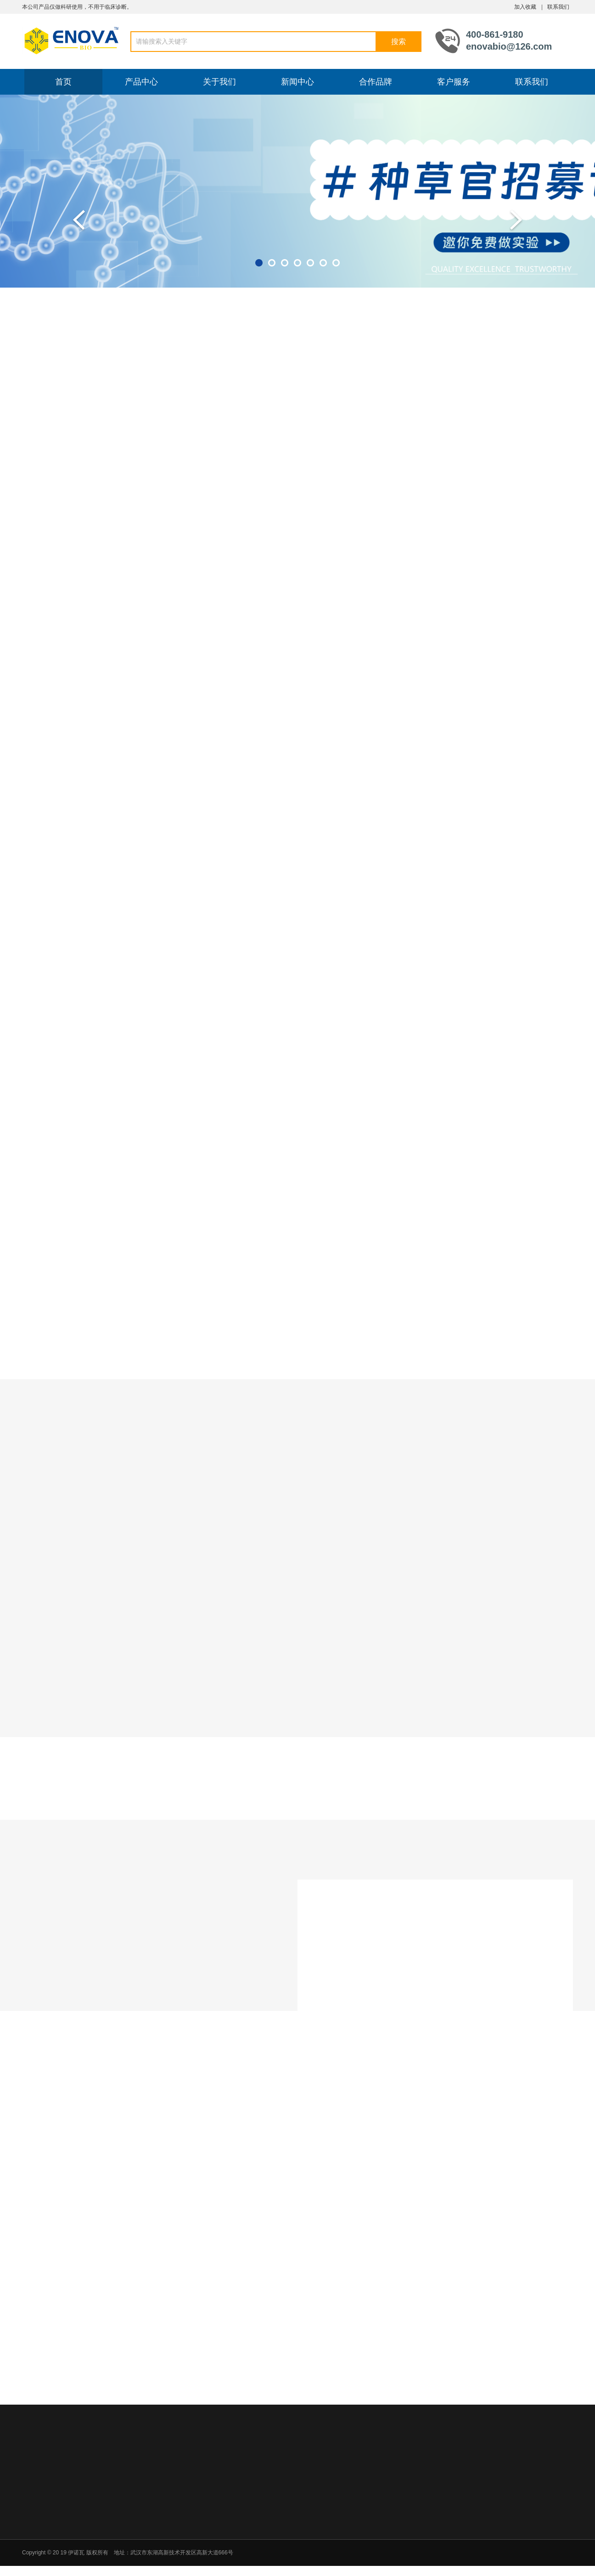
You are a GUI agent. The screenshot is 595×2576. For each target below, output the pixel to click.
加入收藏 (525, 7)
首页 (63, 81)
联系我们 (558, 7)
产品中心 (141, 81)
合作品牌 (375, 81)
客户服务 (453, 81)
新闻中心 (297, 81)
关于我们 (219, 81)
